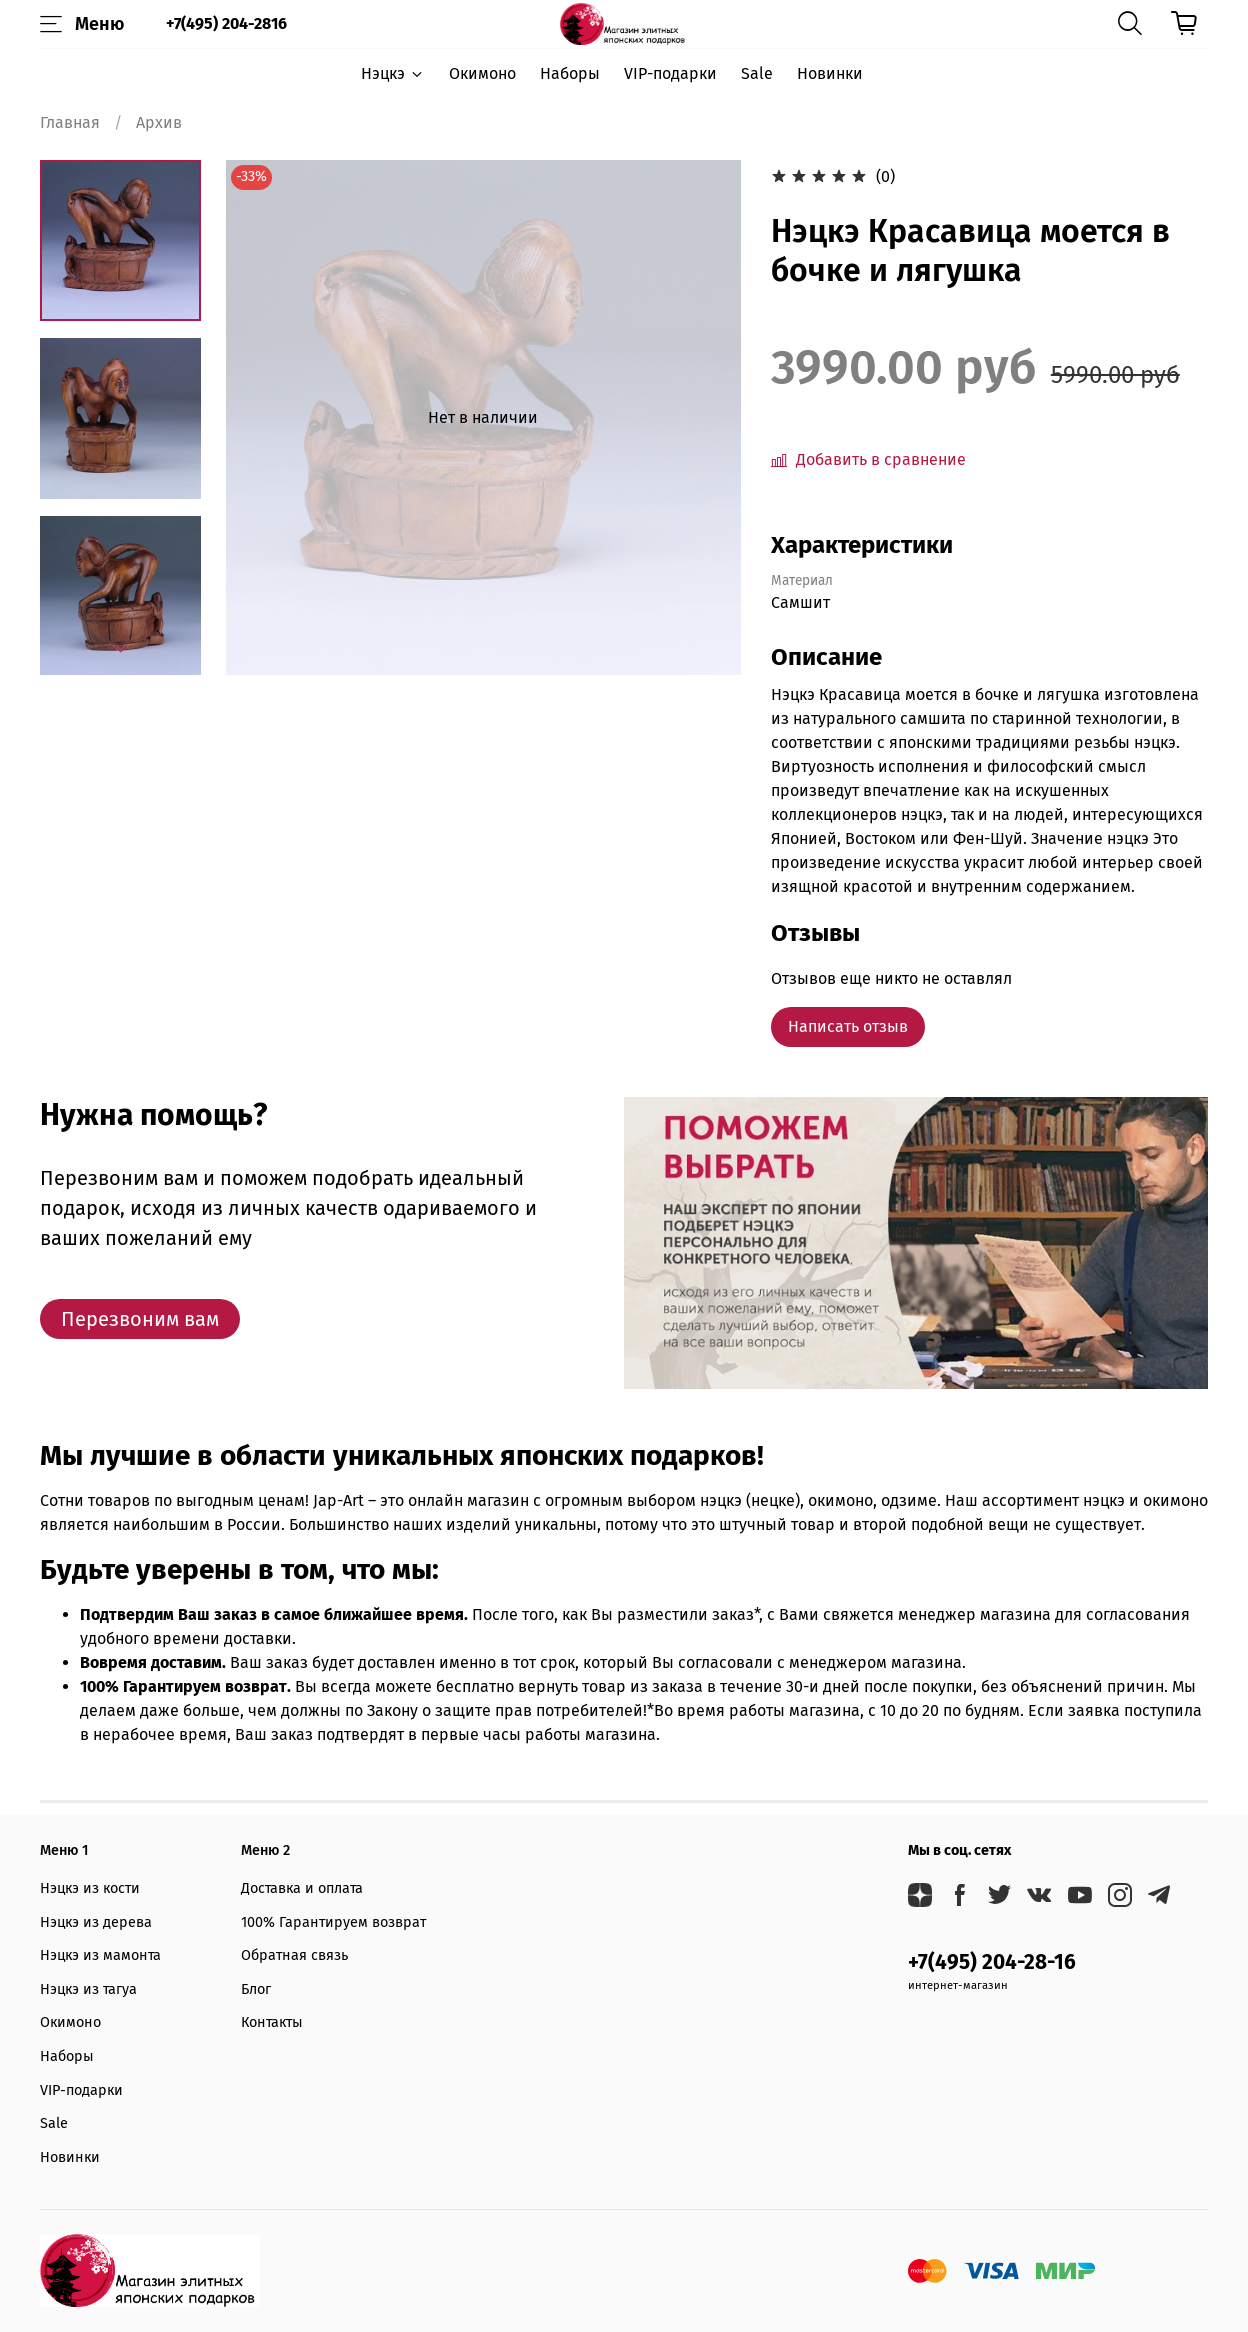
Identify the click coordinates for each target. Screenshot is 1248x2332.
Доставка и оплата (302, 1888)
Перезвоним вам (140, 1319)
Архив (159, 122)
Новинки (830, 73)
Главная (70, 122)
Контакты (272, 2022)
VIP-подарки (670, 73)
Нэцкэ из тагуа (88, 1989)
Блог (256, 1989)
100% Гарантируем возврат (333, 1922)
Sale (757, 73)
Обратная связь (294, 1955)
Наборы (570, 73)
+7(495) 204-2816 (226, 23)
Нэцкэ (392, 73)
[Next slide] (121, 649)
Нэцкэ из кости (90, 1888)
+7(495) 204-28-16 (992, 1962)
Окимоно (482, 73)
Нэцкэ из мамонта (100, 1955)
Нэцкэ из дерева (96, 1922)
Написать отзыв (848, 1026)
